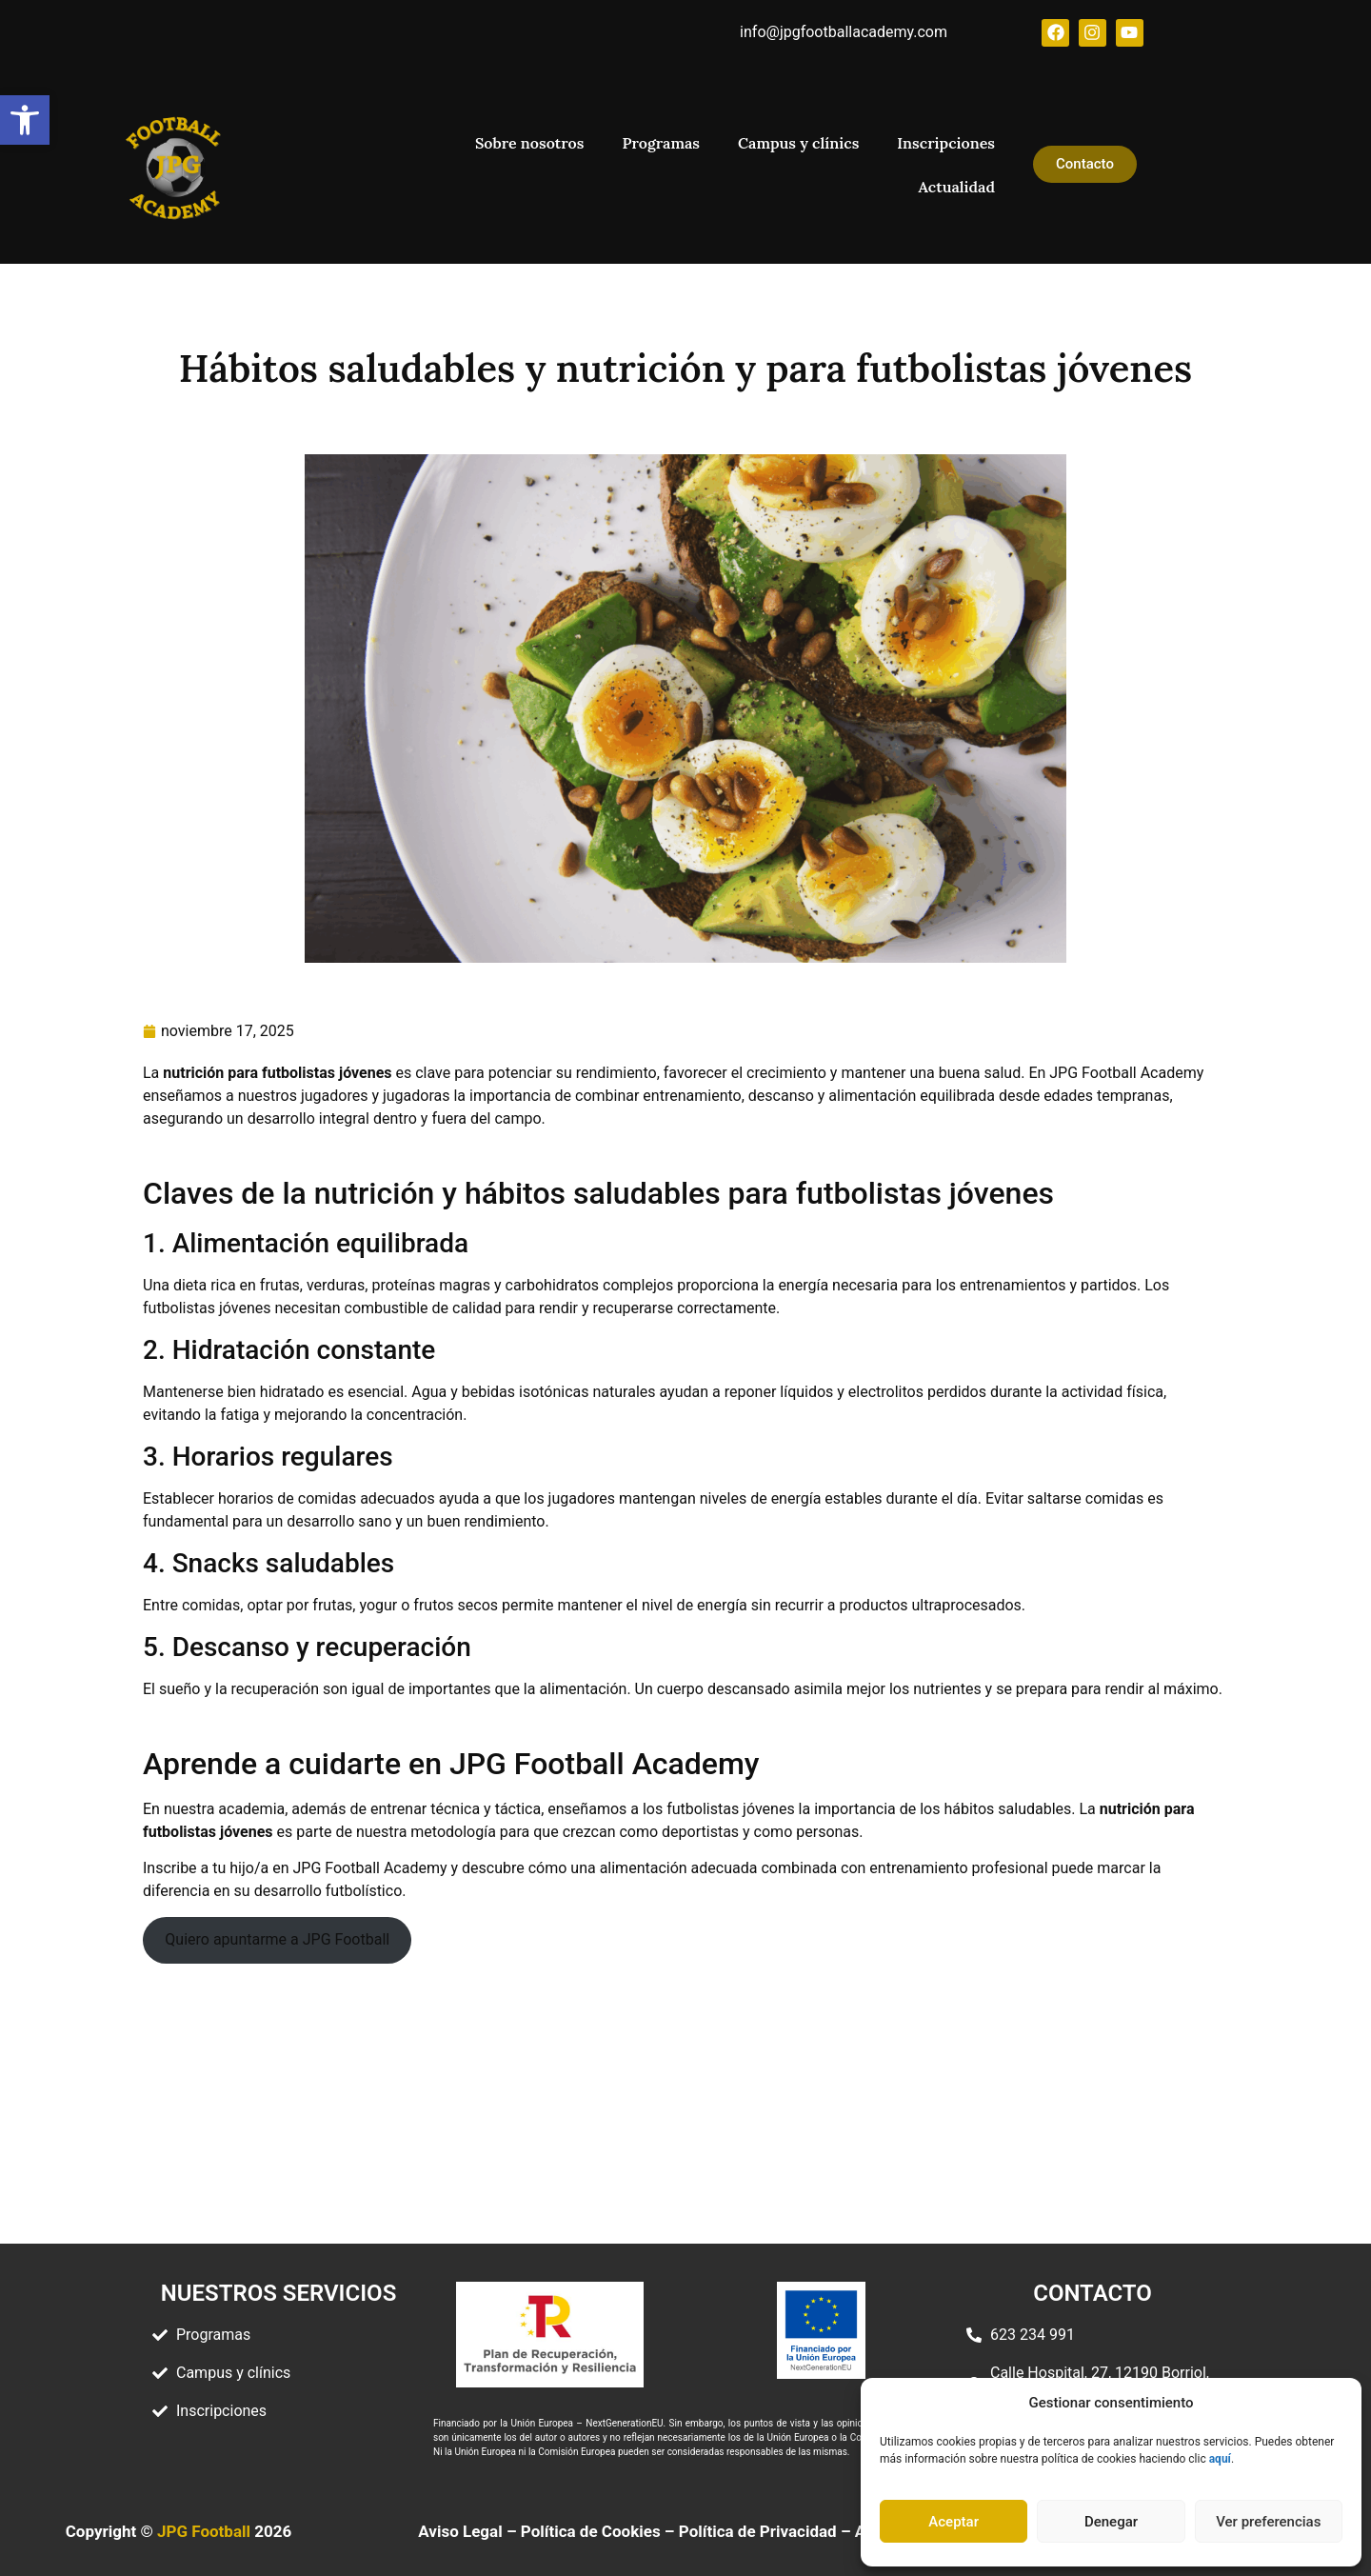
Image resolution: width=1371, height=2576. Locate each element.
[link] (25, 120)
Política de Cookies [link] (591, 2530)
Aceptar (953, 2521)
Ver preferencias (1268, 2521)
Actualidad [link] (957, 186)
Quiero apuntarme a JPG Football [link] (277, 1938)
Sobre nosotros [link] (529, 142)
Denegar (1111, 2521)
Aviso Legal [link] (460, 2530)
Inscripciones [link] (946, 142)
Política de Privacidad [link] (758, 2530)
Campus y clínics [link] (798, 142)
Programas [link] (661, 142)
